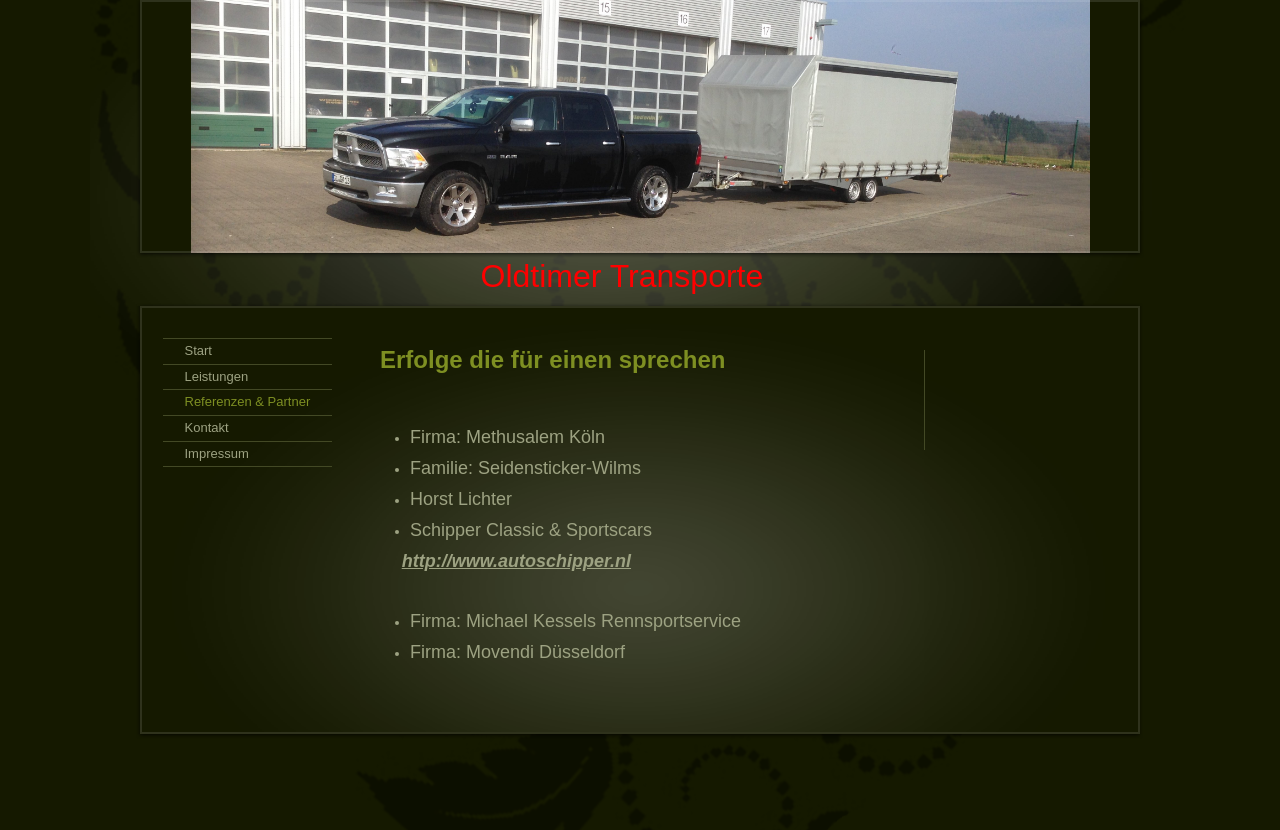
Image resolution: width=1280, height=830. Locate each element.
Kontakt (207, 427)
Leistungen (217, 376)
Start (198, 350)
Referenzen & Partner (248, 401)
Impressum (217, 453)
